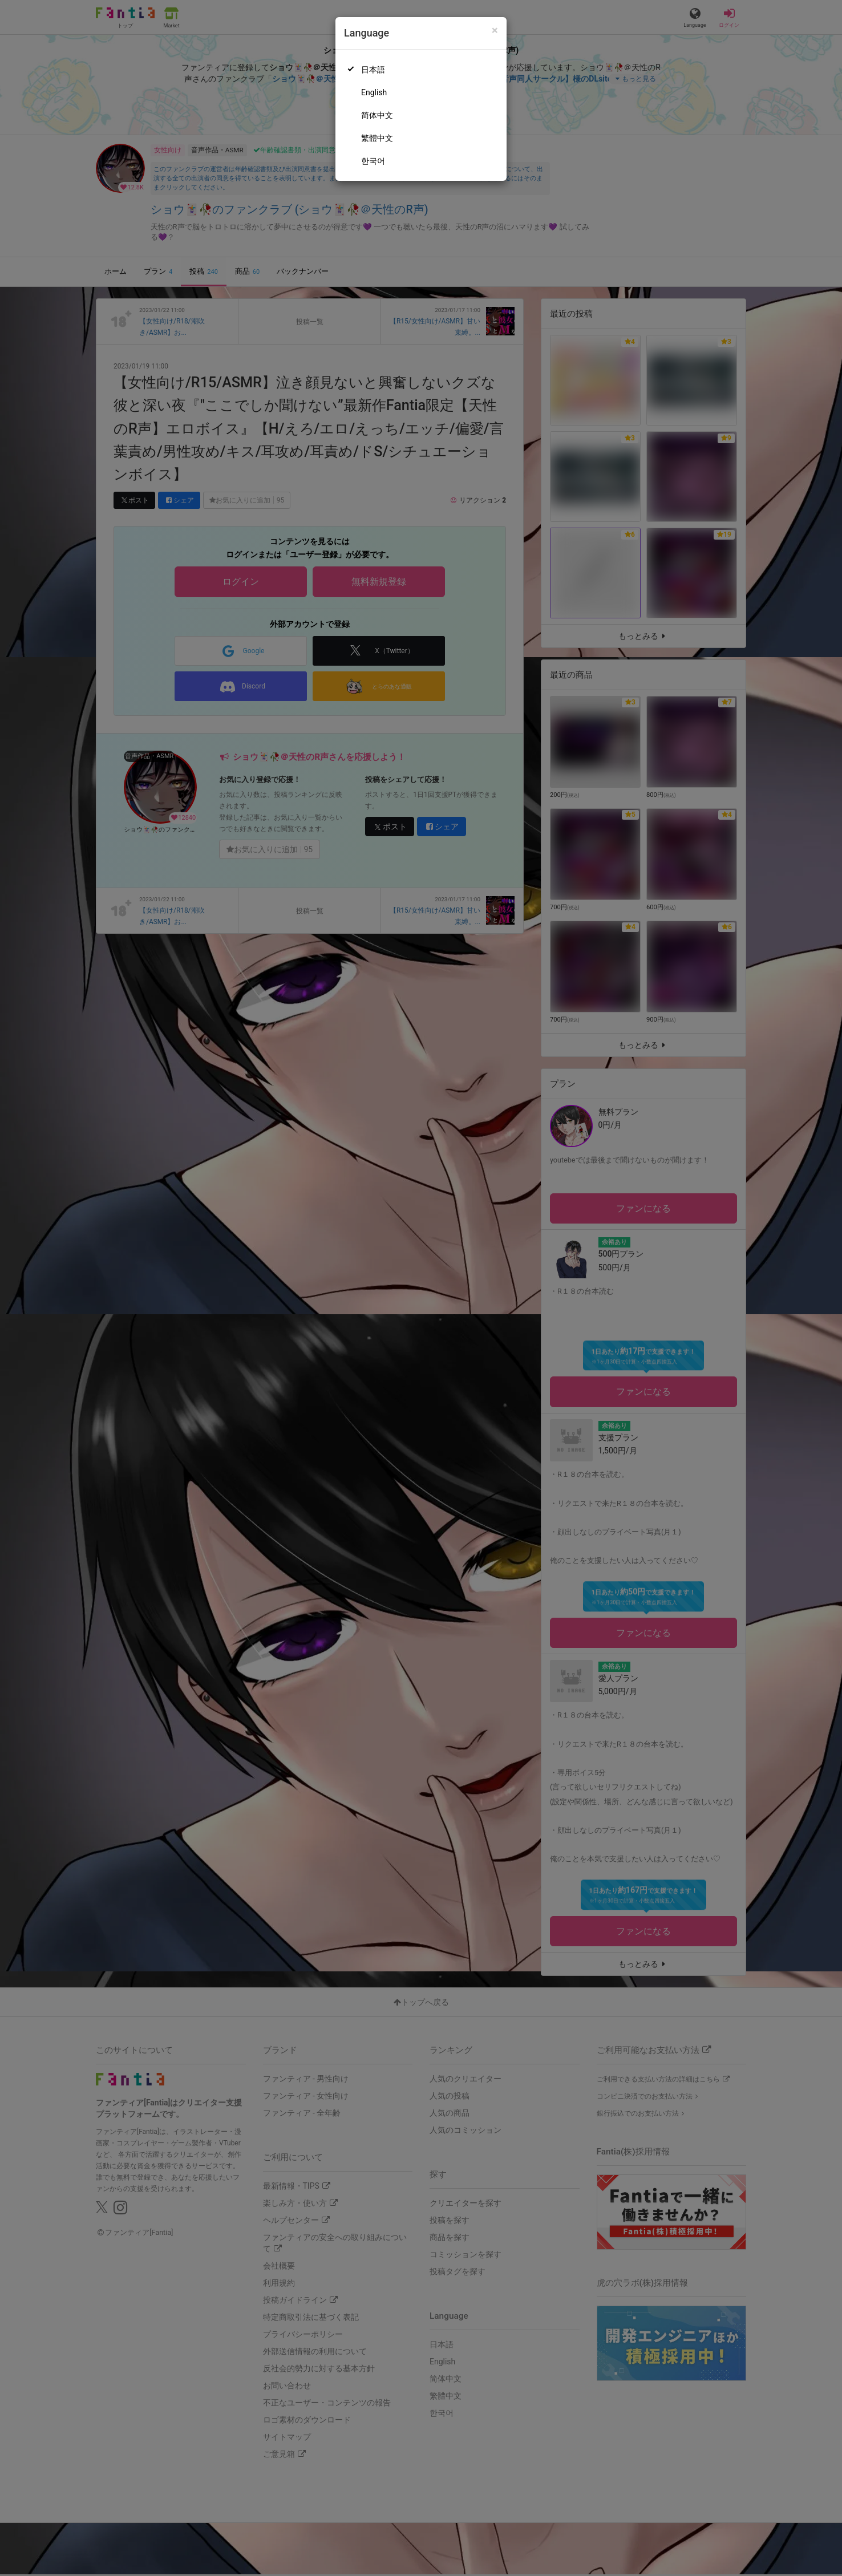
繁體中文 (377, 138)
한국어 (373, 160)
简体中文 (377, 115)
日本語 (373, 69)
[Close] (495, 31)
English (374, 92)
